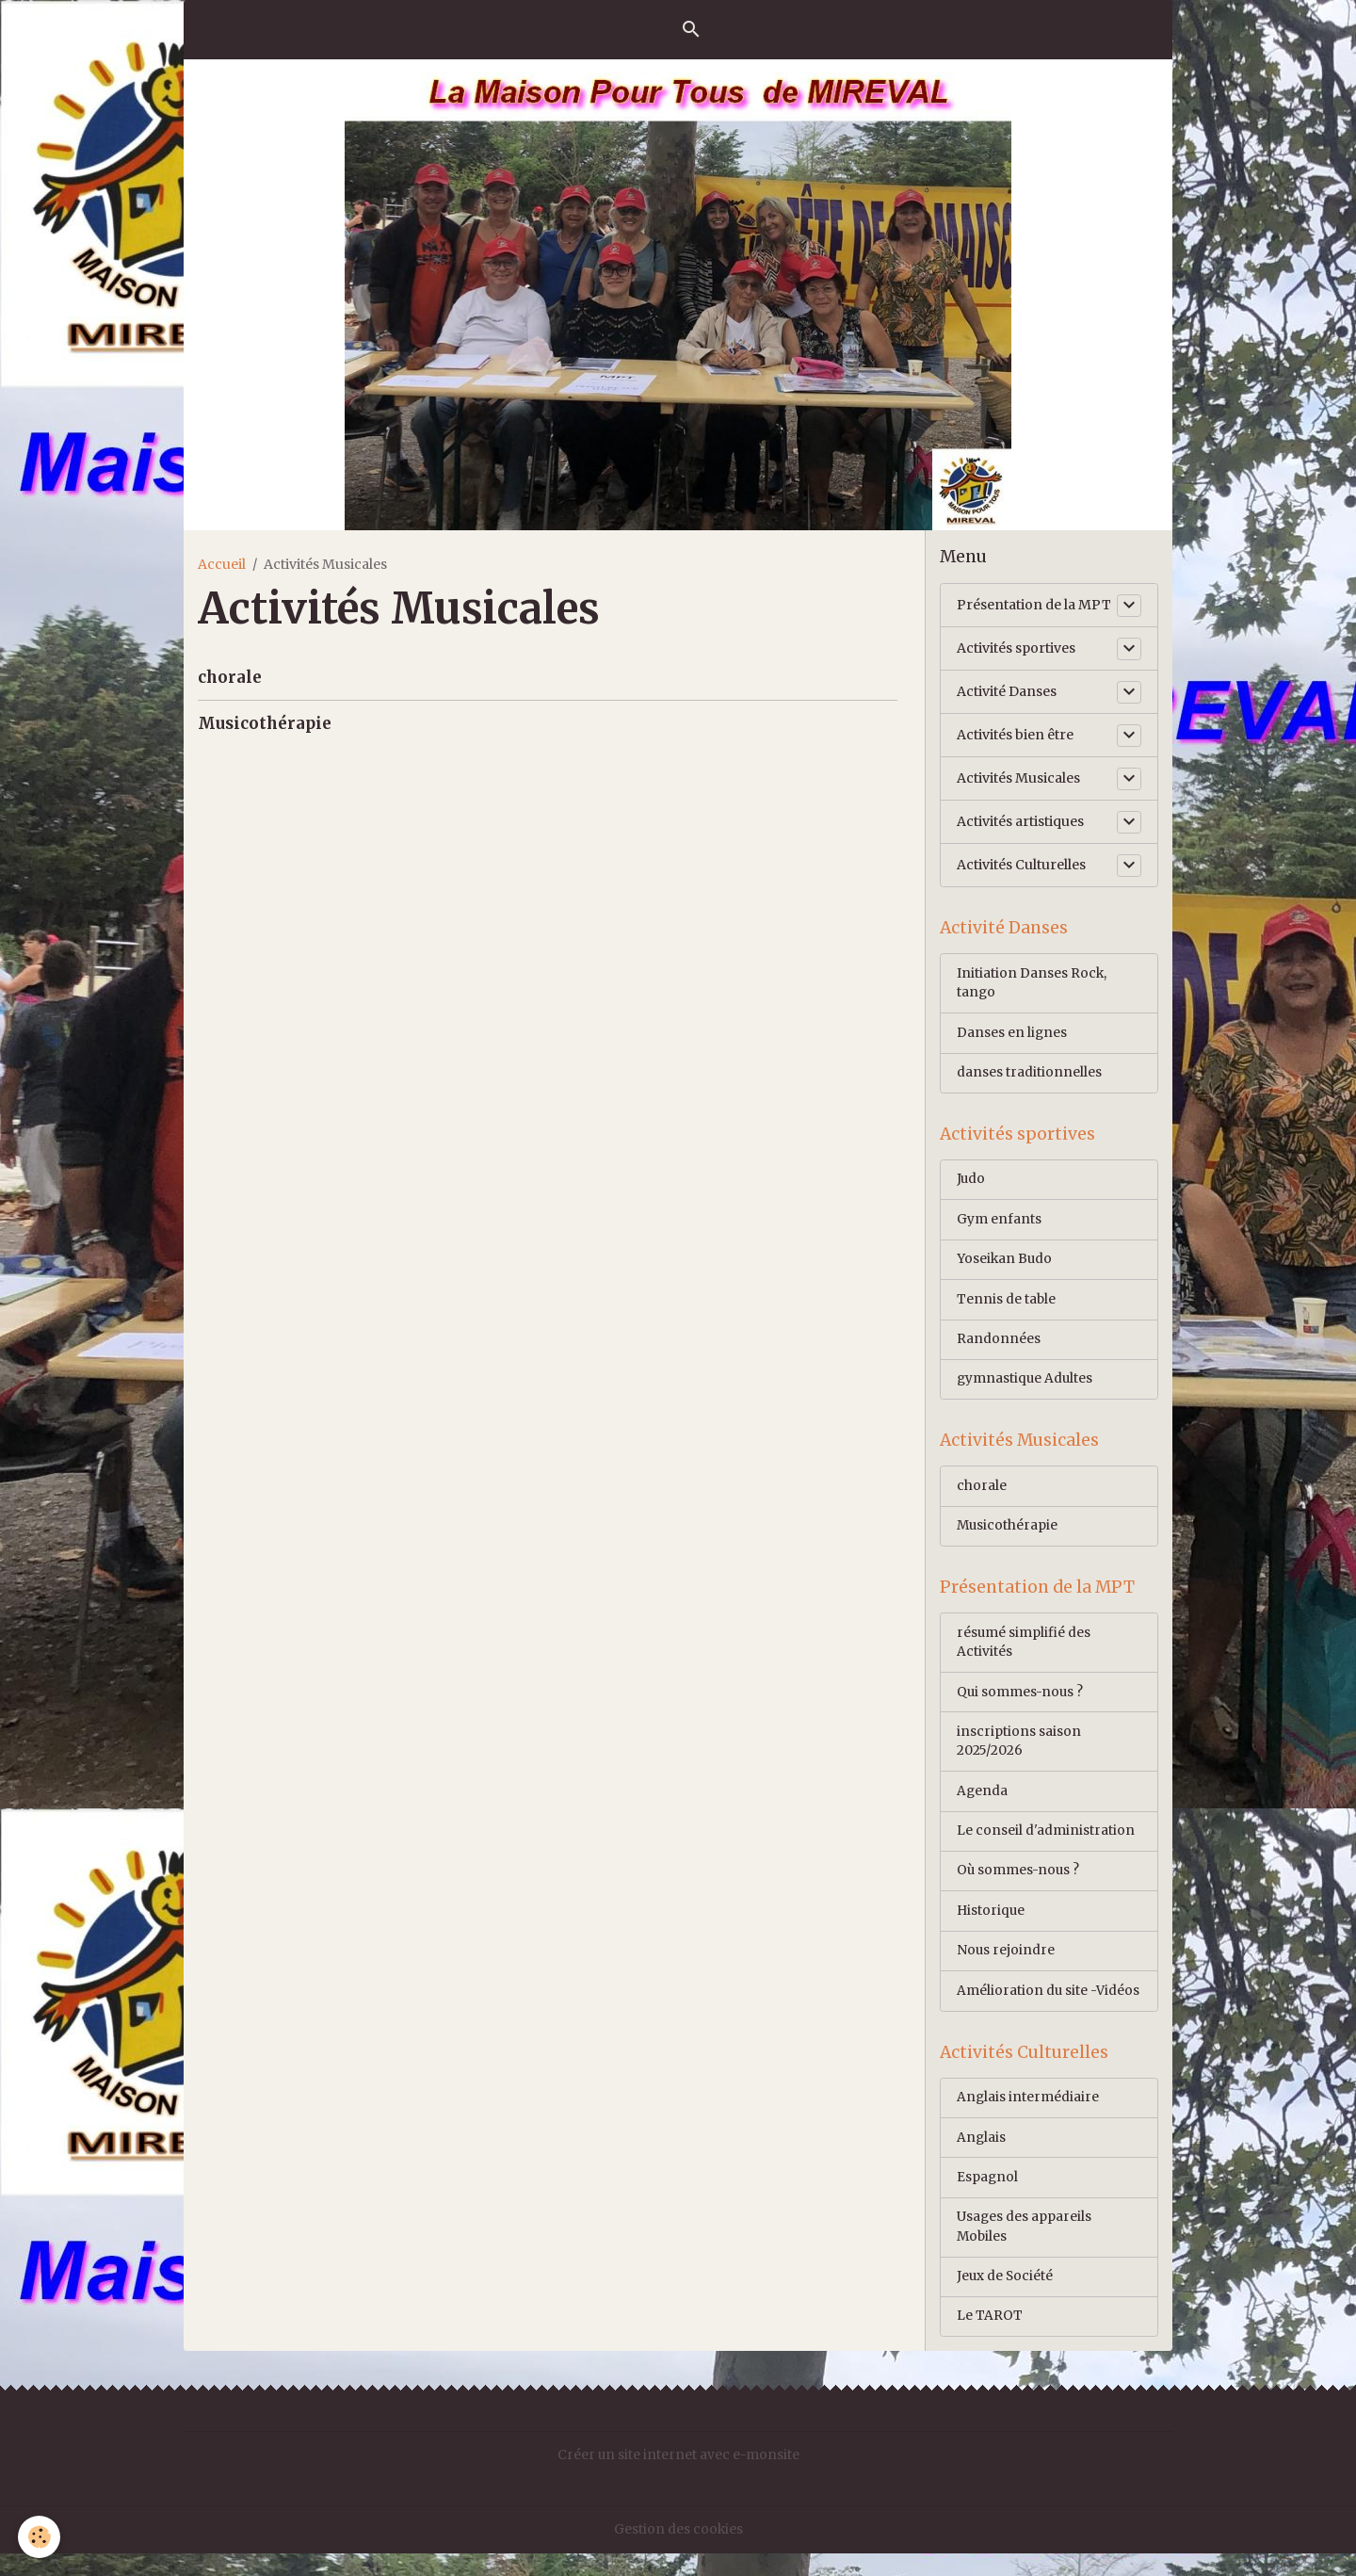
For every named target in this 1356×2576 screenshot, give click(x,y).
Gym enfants (999, 1224)
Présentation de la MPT (1034, 604)
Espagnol (988, 2197)
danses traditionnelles (1029, 1075)
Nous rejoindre (1006, 1967)
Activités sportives (1016, 648)
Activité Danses (1007, 691)
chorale (230, 677)
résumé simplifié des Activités (1024, 1654)
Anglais (982, 2156)
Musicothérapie (264, 723)
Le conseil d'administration (1046, 1846)
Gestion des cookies (678, 2551)
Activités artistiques (1020, 821)
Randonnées (999, 1345)
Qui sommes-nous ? (1021, 1704)
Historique (991, 1927)
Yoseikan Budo (1005, 1264)
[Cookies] (40, 2537)
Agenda (983, 1805)
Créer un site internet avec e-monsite (678, 2478)
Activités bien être (1015, 734)
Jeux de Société (1006, 2298)
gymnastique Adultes (1026, 1386)
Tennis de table (1007, 1305)
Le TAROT (990, 2338)
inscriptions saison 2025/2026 (1019, 1755)
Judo (971, 1183)
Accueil (222, 564)
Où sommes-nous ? (1019, 1886)
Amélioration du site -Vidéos (1048, 2008)
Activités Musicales (1018, 778)
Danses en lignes (1012, 1035)
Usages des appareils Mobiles (1024, 2247)
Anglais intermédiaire (1028, 2116)
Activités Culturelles (1021, 864)
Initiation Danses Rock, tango (1032, 984)
